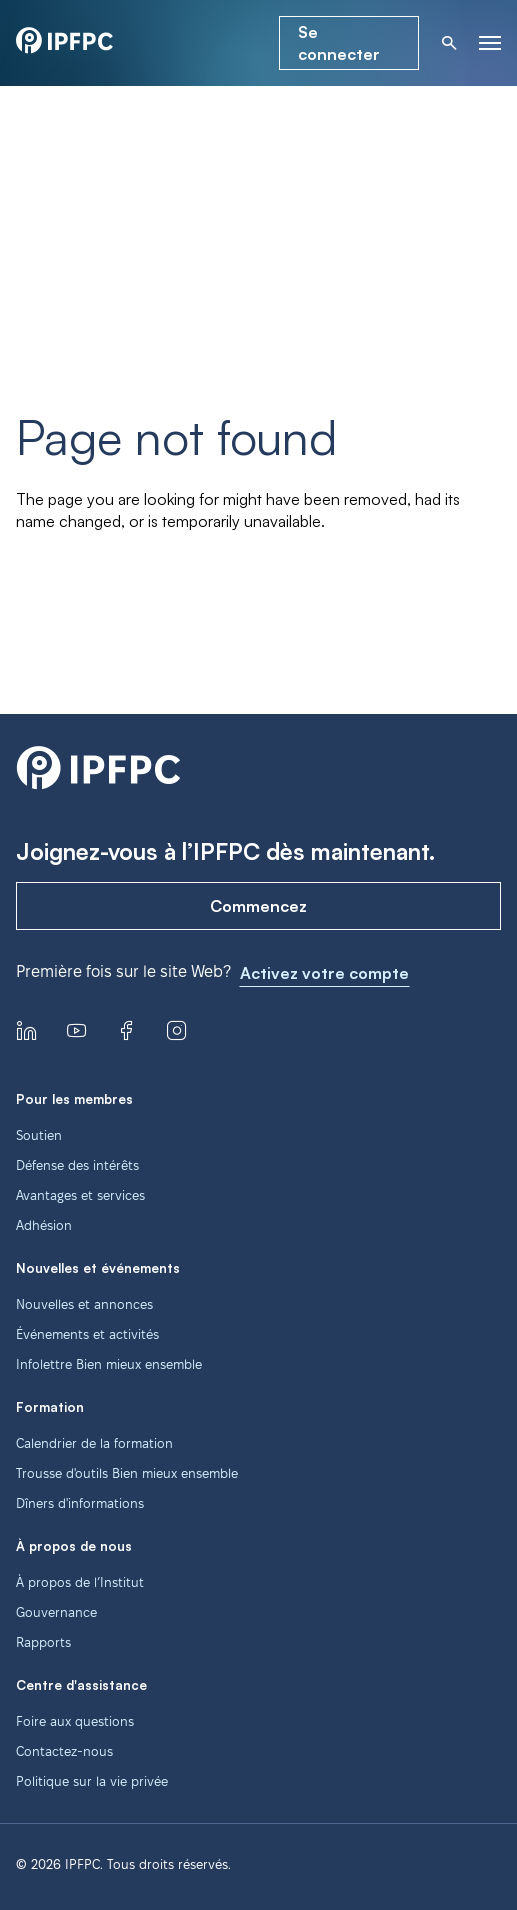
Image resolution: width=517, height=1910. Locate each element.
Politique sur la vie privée (92, 1781)
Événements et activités (87, 1334)
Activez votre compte (324, 973)
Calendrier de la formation (94, 1443)
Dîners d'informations (80, 1503)
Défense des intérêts (77, 1165)
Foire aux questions (75, 1721)
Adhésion (44, 1225)
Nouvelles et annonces (84, 1304)
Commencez (258, 906)
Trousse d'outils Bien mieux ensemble (127, 1473)
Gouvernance (56, 1612)
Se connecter (339, 43)
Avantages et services (80, 1195)
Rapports (43, 1642)
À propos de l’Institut (80, 1582)
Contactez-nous (64, 1751)
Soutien (39, 1135)
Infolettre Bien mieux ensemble (109, 1364)
